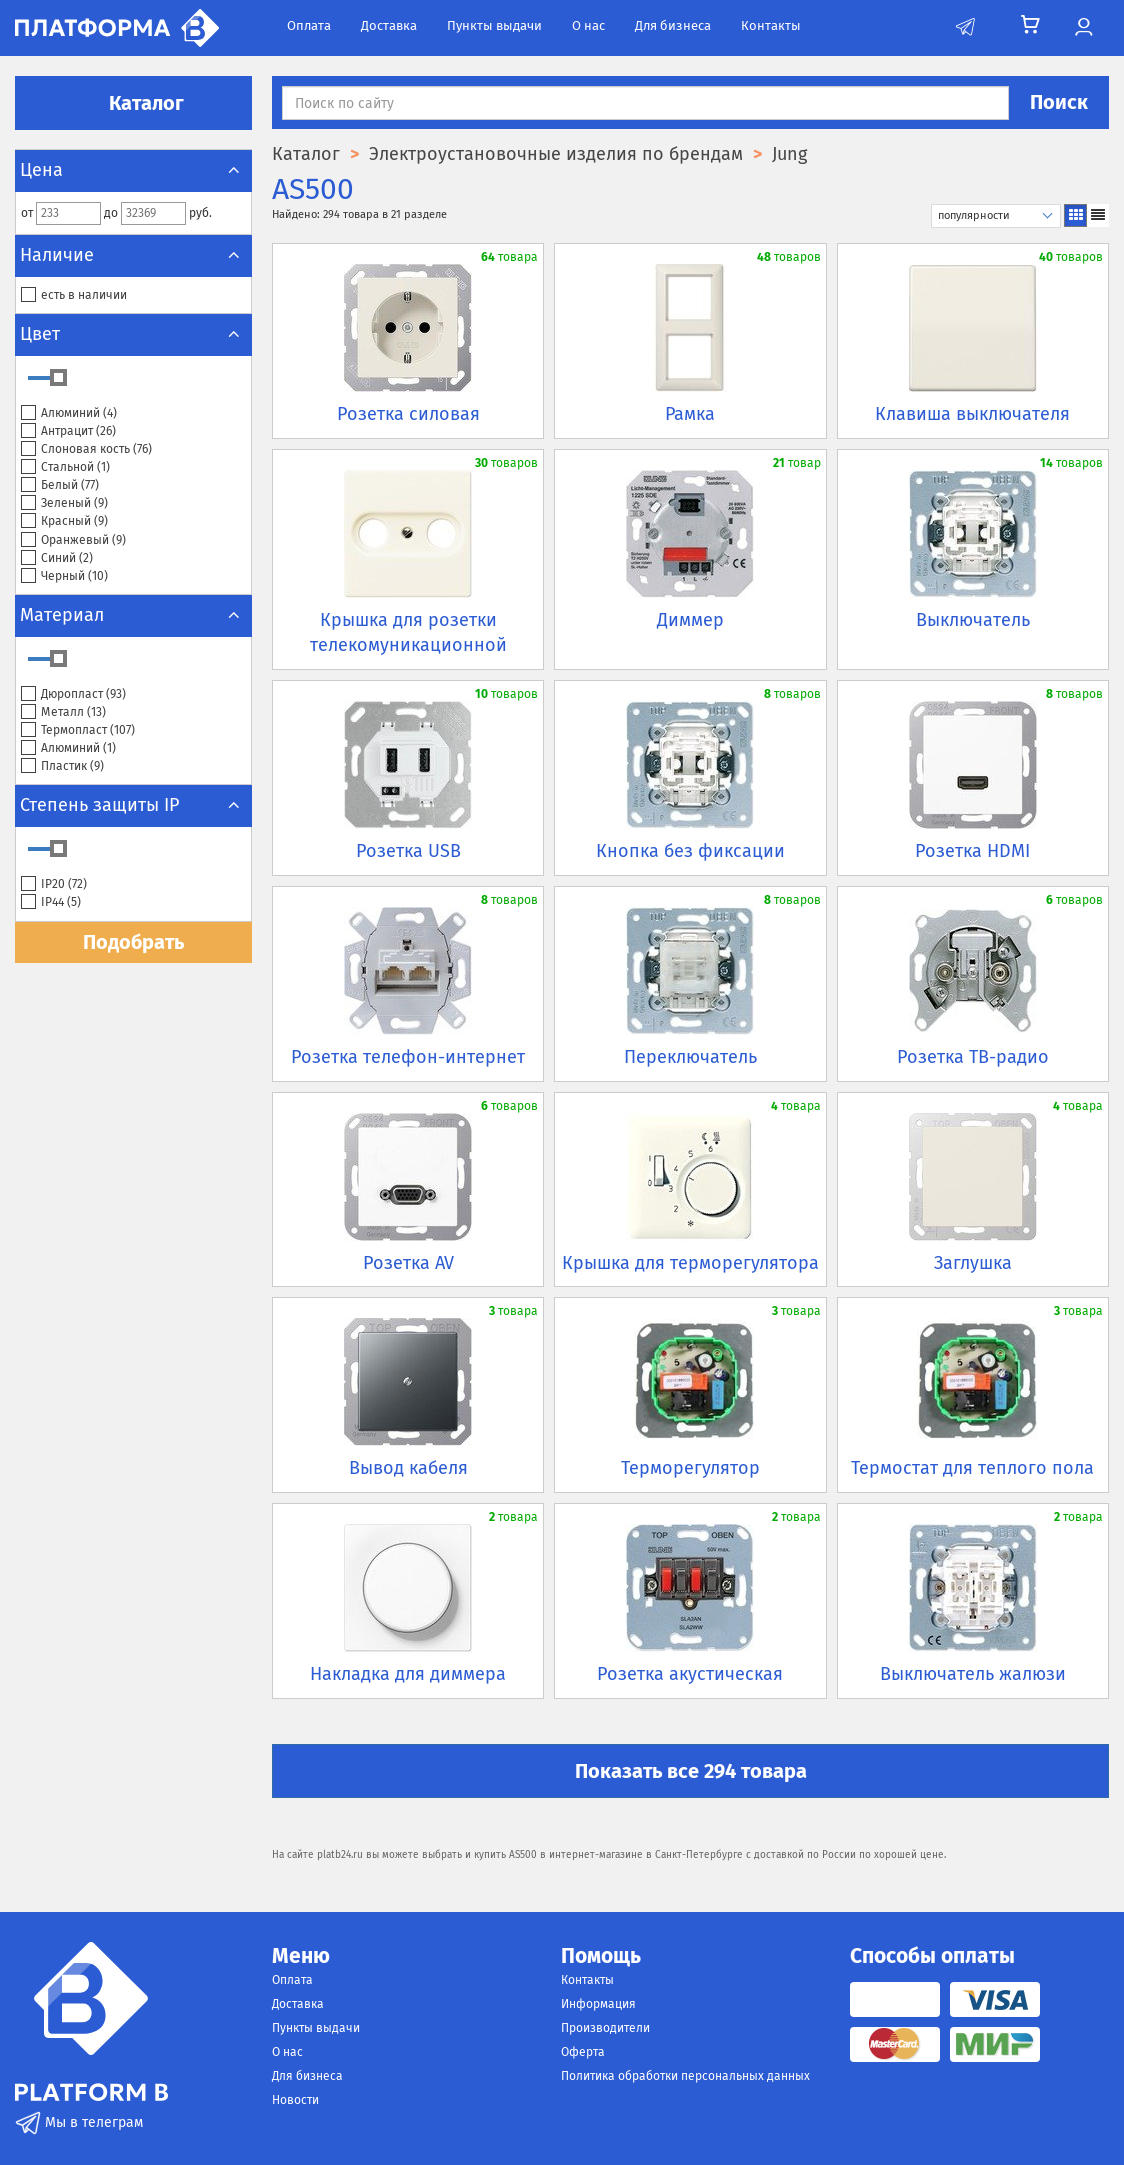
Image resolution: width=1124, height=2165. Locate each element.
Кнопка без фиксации (690, 851)
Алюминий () (69, 413)
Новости (295, 2100)
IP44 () (51, 902)
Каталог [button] (134, 103)
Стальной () (65, 467)
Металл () (63, 712)
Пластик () (62, 766)
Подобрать (133, 942)
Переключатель (690, 1057)
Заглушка (973, 1263)
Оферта (583, 2052)
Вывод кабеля (408, 1468)
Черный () (64, 576)
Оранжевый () (73, 540)
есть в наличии (74, 295)
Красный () (64, 521)
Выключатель (973, 620)
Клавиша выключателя (972, 414)
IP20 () (54, 884)
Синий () (57, 558)
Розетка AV (408, 1263)
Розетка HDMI (972, 851)
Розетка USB (408, 851)
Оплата (309, 25)
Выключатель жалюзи (973, 1674)
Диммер (690, 620)
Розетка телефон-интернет (408, 1057)
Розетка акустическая (690, 1674)
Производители (605, 2028)
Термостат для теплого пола (972, 1468)
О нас (588, 25)
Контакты (771, 25)
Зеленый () (64, 503)
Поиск (1059, 102)
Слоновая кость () (86, 449)
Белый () (60, 485)
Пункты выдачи (494, 25)
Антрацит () (68, 431)
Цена (133, 170)
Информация (598, 2004)
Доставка (389, 25)
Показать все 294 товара (691, 1771)
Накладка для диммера (408, 1674)
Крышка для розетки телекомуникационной (408, 633)
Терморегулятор (690, 1468)
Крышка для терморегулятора (690, 1263)
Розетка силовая (408, 414)
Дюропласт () (73, 694)
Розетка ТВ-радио (973, 1057)
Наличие (133, 255)
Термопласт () (78, 730)
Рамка (690, 414)
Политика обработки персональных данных (685, 2076)
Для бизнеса (673, 25)
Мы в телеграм (79, 2122)
